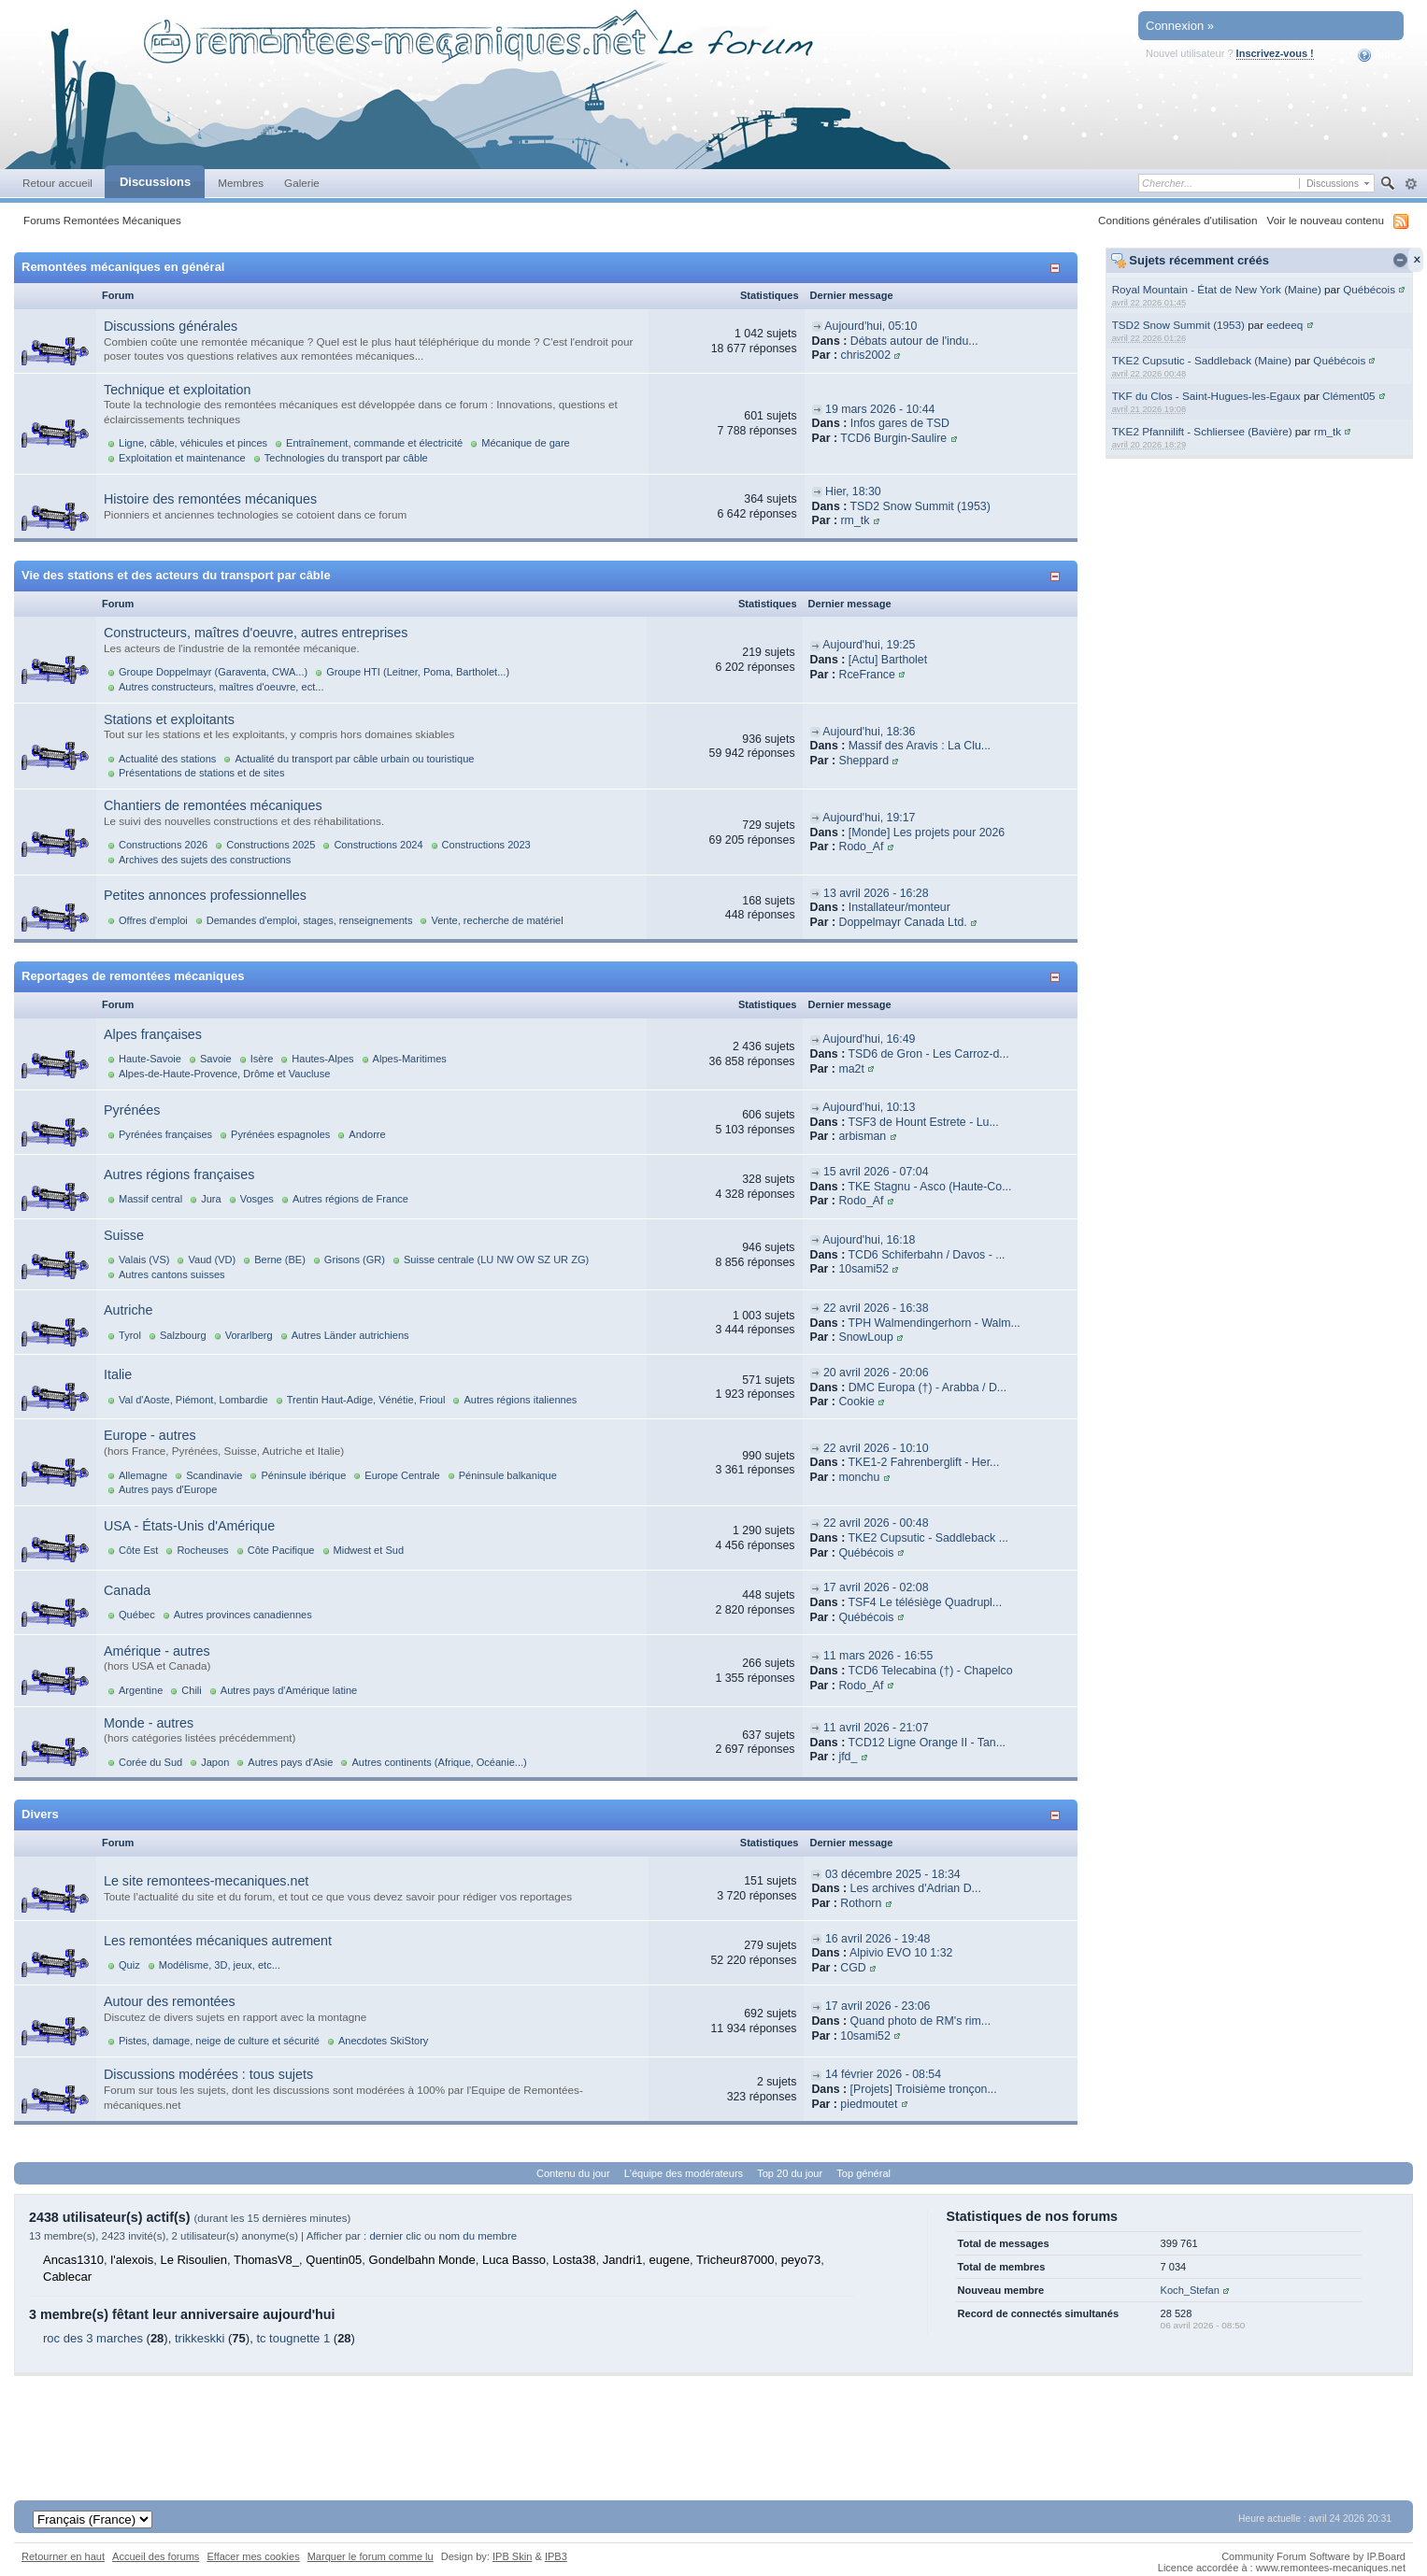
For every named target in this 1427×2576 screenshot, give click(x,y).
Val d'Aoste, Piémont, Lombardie (193, 1399)
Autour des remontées (169, 2001)
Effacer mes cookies (253, 2556)
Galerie (302, 183)
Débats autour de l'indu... (914, 341)
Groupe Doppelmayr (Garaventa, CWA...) (213, 671)
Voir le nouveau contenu (1325, 220)
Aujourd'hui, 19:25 (868, 644)
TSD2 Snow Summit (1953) (1178, 325)
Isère (262, 1058)
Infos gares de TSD (899, 423)
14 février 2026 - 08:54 (883, 2074)
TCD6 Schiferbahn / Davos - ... (926, 1254)
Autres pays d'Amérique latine (289, 1690)
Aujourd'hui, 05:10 (870, 326)
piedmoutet (868, 2104)
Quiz (129, 1965)
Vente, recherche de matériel (497, 920)
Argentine (141, 1690)
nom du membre (478, 2236)
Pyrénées (132, 1110)
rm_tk (1327, 431)
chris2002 (865, 355)
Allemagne (143, 1475)
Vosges (257, 1198)
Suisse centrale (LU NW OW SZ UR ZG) (496, 1259)
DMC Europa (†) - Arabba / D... (927, 1387)
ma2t (850, 1068)
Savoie (216, 1058)
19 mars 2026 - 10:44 (880, 409)
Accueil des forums (155, 2556)
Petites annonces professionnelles (205, 895)
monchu (858, 1477)
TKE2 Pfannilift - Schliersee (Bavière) (1202, 431)
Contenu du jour (573, 2173)
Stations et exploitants (169, 719)
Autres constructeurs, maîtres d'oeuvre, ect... (221, 686)
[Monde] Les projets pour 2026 (927, 832)
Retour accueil (57, 183)
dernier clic (395, 2236)
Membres (241, 183)
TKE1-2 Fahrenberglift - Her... (923, 1462)
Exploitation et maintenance (182, 457)
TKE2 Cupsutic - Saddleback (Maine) (1201, 360)
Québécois (1369, 289)
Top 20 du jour (789, 2173)
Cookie (856, 1401)
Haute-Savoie (150, 1058)
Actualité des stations (167, 758)
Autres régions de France (350, 1198)
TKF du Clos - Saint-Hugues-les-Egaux (1206, 396)
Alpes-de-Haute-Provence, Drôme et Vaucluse (224, 1073)
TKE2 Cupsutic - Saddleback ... (928, 1537)
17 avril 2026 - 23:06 (878, 2006)
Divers (40, 1814)
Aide (1377, 55)
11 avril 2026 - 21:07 (876, 1727)
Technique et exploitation (177, 389)
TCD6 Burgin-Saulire (893, 438)
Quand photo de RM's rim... (921, 2021)
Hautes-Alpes (322, 1058)
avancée (1410, 184)
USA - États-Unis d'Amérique (189, 1525)
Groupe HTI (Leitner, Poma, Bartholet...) (417, 671)
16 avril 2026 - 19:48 (878, 1938)
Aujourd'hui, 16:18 (868, 1239)
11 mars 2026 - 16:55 (878, 1655)
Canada (127, 1590)
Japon (215, 1762)
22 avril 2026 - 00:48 (876, 1523)
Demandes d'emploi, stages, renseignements (310, 920)
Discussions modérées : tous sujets (208, 2074)
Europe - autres (150, 1435)
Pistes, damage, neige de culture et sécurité (219, 2040)
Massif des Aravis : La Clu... (920, 745)
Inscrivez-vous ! (1275, 53)
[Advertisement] (714, 2418)
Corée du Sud (150, 1762)
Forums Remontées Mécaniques (102, 220)
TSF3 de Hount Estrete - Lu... (923, 1122)
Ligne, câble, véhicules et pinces (193, 442)
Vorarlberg (249, 1335)
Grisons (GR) (354, 1259)
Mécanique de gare (525, 442)
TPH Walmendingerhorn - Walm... (934, 1323)
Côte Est (138, 1550)
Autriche (128, 1309)
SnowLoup (865, 1337)
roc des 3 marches (93, 2338)
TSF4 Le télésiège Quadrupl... (925, 1602)
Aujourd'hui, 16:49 (868, 1039)
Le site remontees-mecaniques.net (206, 1880)
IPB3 (556, 2556)
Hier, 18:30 (853, 491)
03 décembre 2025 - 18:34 (893, 1874)
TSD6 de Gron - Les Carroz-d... (928, 1053)
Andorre (367, 1134)
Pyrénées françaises (165, 1134)
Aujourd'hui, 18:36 (868, 731)
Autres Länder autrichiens (350, 1335)
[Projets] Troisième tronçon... (923, 2089)
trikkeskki (199, 2338)
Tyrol (130, 1335)
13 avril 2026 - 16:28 (876, 893)
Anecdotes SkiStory (383, 2040)
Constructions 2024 (378, 844)
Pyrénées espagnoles (280, 1134)
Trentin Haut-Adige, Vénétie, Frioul (366, 1399)
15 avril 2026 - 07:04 (876, 1171)
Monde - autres (148, 1722)
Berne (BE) (280, 1259)
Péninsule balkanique (508, 1475)
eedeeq (1284, 325)
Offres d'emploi (153, 920)
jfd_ (847, 1756)
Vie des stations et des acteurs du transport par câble (176, 575)
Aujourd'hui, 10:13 (868, 1107)
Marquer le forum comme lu (370, 2556)
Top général (863, 2173)
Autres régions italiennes (520, 1399)
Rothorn (860, 1903)
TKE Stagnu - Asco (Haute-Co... (929, 1186)
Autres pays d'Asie (290, 1762)
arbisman (862, 1136)
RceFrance (866, 674)
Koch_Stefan (1190, 2290)
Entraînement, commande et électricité (374, 442)
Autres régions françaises (179, 1174)
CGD (852, 1967)
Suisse (124, 1235)
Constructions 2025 (270, 844)
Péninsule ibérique (303, 1475)
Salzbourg (183, 1335)
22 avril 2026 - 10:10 (876, 1448)
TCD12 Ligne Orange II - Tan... (927, 1742)
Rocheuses (202, 1550)
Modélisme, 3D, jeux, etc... (219, 1965)
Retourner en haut (63, 2556)
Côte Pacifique (281, 1550)
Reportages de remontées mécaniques (132, 976)
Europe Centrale (401, 1475)
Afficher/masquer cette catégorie (1058, 268)
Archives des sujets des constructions (205, 859)
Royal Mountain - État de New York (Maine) (1216, 289)
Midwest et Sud (369, 1550)
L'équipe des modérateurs (683, 2173)
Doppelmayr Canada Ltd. (902, 922)
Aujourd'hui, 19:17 (868, 817)
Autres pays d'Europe (168, 1489)
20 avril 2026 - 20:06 (876, 1372)
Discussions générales (170, 326)
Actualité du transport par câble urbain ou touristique (354, 758)
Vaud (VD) (211, 1259)
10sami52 (863, 1268)
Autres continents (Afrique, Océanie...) (438, 1762)
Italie (118, 1374)
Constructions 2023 (486, 844)
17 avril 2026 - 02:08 (876, 1587)
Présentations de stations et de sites (201, 772)
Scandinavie (214, 1475)
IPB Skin (512, 2556)
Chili (191, 1690)
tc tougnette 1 (293, 2338)
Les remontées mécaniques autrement (218, 1940)
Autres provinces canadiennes (243, 1614)
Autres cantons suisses (172, 1274)
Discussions (155, 182)
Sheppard (863, 760)
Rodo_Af (860, 846)
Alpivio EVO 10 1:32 (900, 1952)
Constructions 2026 (163, 844)
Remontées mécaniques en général (122, 267)
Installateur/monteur (899, 907)
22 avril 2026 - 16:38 (876, 1308)
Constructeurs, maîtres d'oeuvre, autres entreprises (255, 632)
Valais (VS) (144, 1259)
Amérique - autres (157, 1651)
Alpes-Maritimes (410, 1058)
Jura (211, 1198)
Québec (137, 1614)
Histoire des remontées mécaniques (210, 498)
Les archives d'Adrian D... (915, 1888)
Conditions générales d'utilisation (1178, 220)
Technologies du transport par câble (346, 457)
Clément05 (1349, 396)
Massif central (150, 1198)
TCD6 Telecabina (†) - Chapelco (930, 1670)
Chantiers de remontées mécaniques (213, 805)
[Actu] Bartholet (888, 659)
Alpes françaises (153, 1034)
